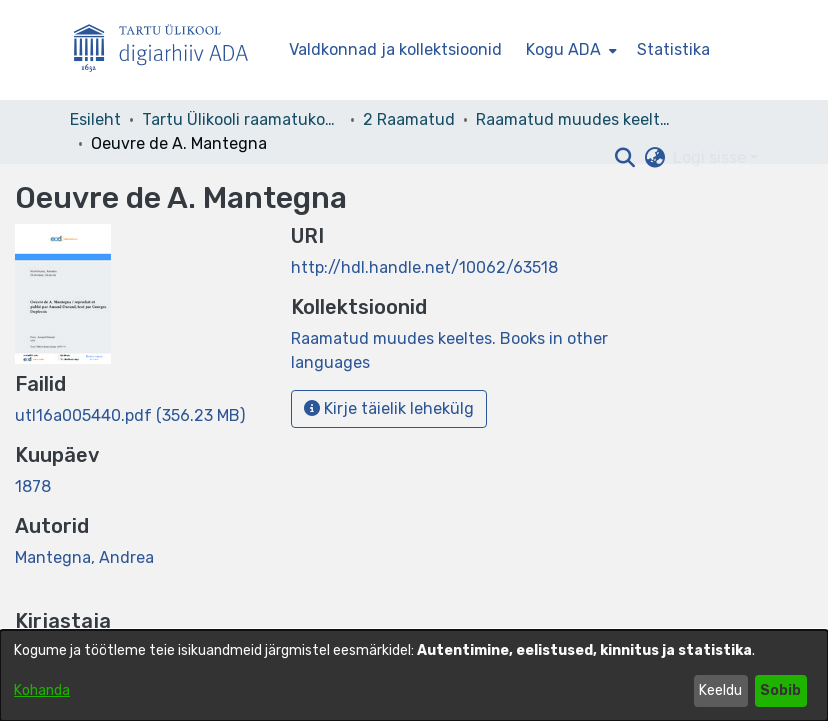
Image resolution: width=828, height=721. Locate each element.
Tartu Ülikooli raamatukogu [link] (242, 119)
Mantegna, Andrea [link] (84, 557)
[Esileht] (169, 50)
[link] (130, 415)
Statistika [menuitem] (673, 49)
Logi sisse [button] (711, 157)
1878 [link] (33, 486)
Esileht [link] (95, 119)
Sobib (780, 690)
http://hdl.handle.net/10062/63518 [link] (424, 267)
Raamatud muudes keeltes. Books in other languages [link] (576, 119)
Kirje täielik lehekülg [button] (389, 408)
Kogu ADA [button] (563, 49)
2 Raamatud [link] (409, 119)
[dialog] (414, 675)
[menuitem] (569, 50)
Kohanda (42, 690)
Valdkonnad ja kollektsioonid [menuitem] (395, 49)
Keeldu (720, 690)
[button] (624, 158)
